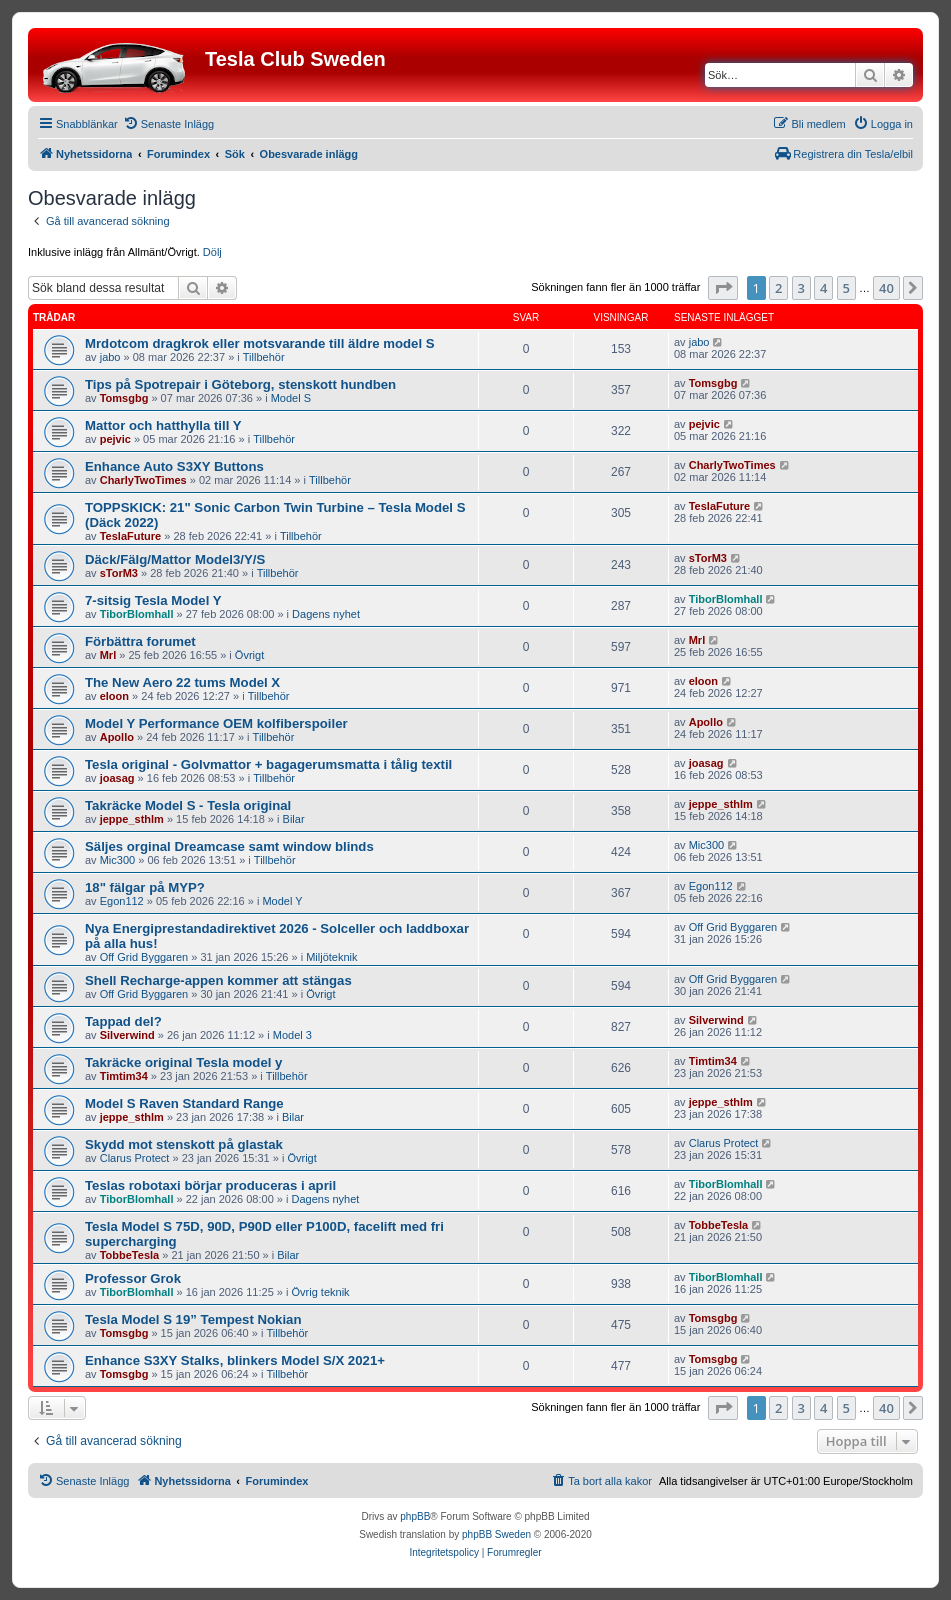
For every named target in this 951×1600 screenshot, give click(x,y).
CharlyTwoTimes (143, 480)
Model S (291, 398)
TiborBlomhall (137, 614)
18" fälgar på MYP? (145, 887)
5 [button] (846, 288)
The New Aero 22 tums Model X (182, 682)
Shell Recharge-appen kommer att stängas (218, 980)
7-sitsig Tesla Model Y (153, 600)
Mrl (108, 655)
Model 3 (292, 1035)
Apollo (117, 737)
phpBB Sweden (496, 1534)
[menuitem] (168, 124)
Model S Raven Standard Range (184, 1103)
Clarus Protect (135, 1158)
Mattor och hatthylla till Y (163, 425)
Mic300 (117, 860)
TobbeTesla (130, 1255)
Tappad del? (123, 1021)
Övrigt (249, 655)
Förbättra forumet (140, 641)
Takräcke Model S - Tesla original (188, 805)
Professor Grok (133, 1278)
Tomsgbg (124, 398)
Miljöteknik (331, 957)
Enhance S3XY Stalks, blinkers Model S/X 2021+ (235, 1360)
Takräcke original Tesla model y (183, 1062)
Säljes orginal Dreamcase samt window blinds (229, 846)
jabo (110, 357)
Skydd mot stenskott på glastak (184, 1144)
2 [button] (778, 288)
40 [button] (886, 288)
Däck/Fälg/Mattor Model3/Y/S (175, 559)
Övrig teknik (321, 1292)
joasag (117, 778)
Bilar (294, 819)
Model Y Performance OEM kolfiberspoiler (216, 723)
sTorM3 (119, 573)
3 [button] (801, 288)
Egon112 (122, 901)
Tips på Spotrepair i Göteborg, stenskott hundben (240, 384)
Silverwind (127, 1035)
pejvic (115, 439)
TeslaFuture (131, 536)
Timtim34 (124, 1076)
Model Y (282, 901)
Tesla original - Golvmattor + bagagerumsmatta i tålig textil (268, 764)
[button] (723, 288)
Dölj (212, 252)
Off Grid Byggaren (144, 957)
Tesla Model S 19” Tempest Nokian (193, 1319)
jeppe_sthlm (132, 819)
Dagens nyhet (326, 614)
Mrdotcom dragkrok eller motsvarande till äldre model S (260, 343)
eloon (114, 696)
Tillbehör (264, 357)
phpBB (415, 1516)
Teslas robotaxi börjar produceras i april (210, 1185)
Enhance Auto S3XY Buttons (174, 466)
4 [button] (823, 288)
